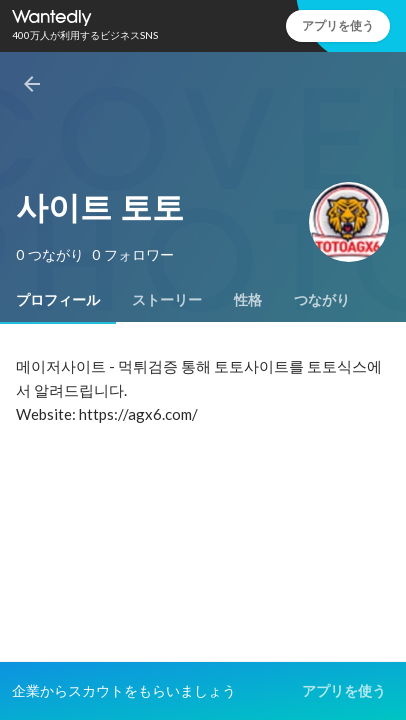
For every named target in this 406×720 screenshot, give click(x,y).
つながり (322, 300)
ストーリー (167, 300)
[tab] (58, 300)
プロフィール (58, 300)
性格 (248, 300)
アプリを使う (338, 25)
